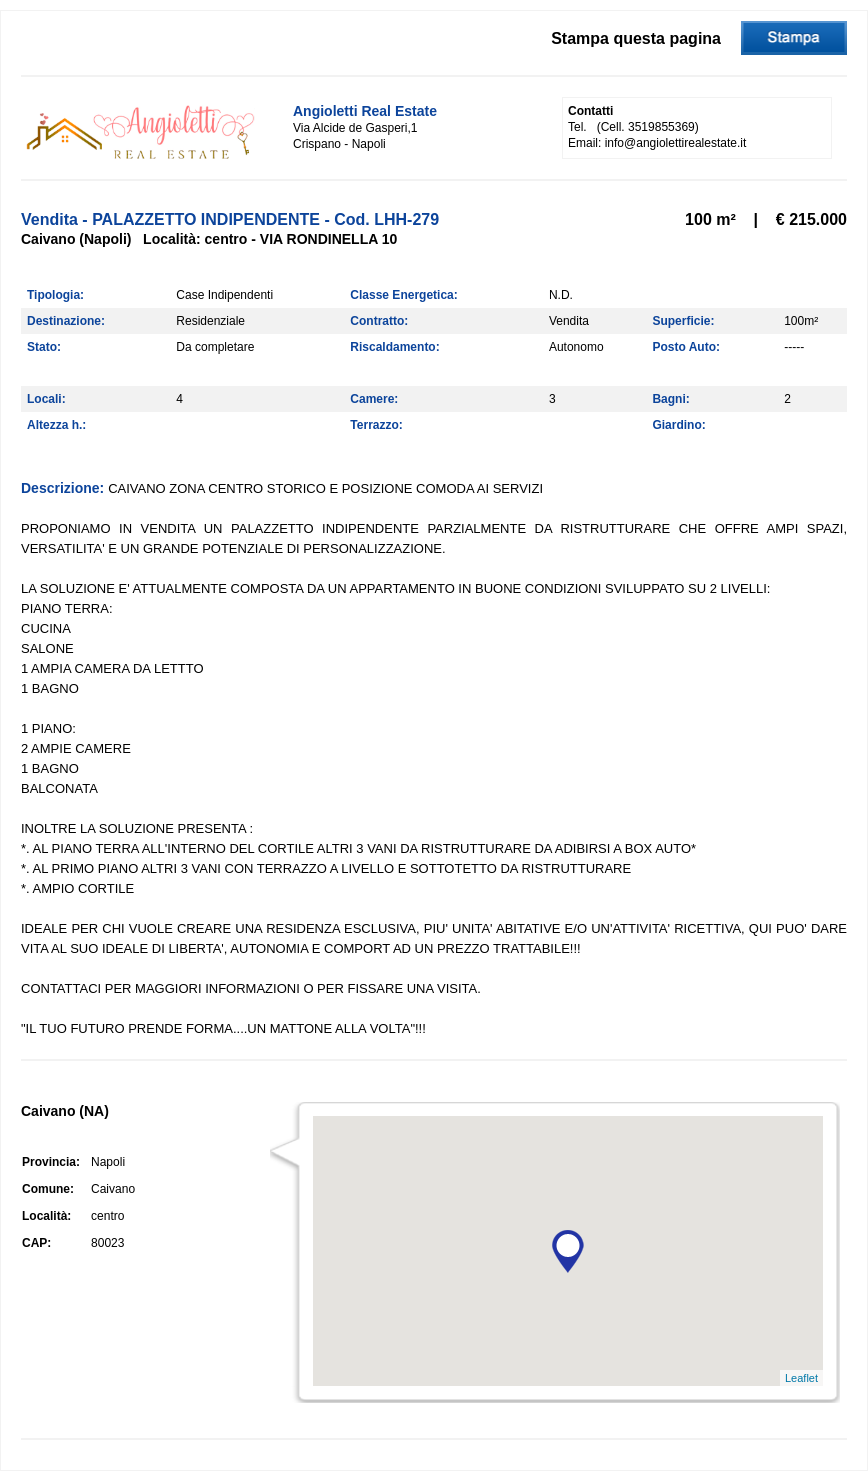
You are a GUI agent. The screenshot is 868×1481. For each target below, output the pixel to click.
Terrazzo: (376, 425)
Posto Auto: (686, 347)
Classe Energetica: (403, 295)
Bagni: (670, 399)
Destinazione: (66, 321)
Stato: (44, 347)
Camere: (374, 399)
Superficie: (683, 321)
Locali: (46, 399)
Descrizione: (64, 488)
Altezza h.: (56, 425)
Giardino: (678, 425)
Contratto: (379, 321)
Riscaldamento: (394, 347)
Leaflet (801, 1378)
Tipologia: (55, 295)
